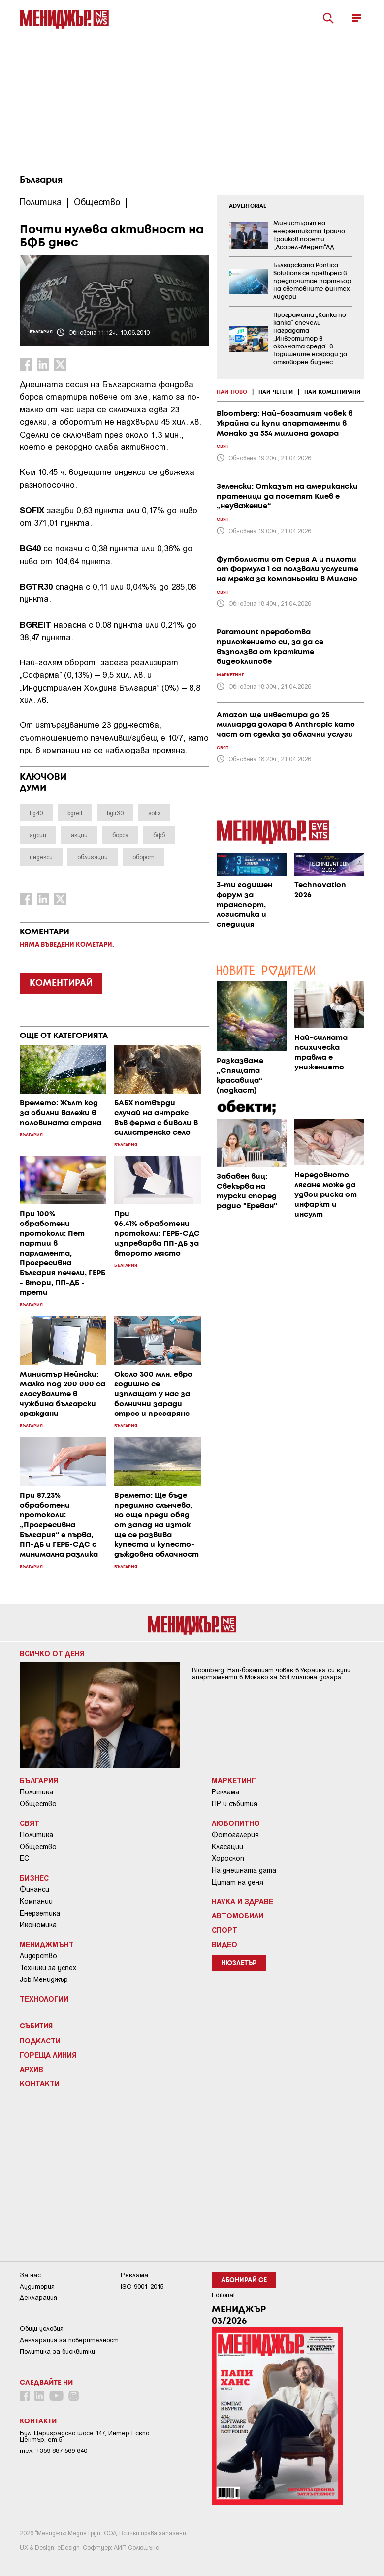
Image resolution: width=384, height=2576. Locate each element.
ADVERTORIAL (247, 206)
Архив (31, 2069)
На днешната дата (244, 1870)
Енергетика (40, 1913)
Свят (29, 1823)
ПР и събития (234, 1803)
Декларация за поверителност (69, 2340)
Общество (38, 1803)
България (41, 180)
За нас (30, 2275)
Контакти (40, 2083)
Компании (36, 1901)
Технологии (44, 1998)
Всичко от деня (52, 1653)
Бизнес (34, 1877)
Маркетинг (234, 1780)
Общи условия (42, 2328)
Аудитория (37, 2286)
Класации (227, 1846)
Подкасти (40, 2040)
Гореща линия (48, 2054)
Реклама (225, 1792)
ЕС (24, 1858)
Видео (224, 1944)
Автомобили (237, 1915)
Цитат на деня (237, 1882)
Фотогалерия (235, 1834)
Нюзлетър (238, 1963)
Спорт (224, 1929)
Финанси (34, 1889)
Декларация (38, 2297)
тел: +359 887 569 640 (53, 2451)
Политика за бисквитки (57, 2351)
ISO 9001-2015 (142, 2286)
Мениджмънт (47, 1944)
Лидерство (38, 1955)
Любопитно (236, 1823)
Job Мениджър (44, 1979)
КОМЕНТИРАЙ (61, 983)
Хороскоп (228, 1858)
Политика (36, 1792)
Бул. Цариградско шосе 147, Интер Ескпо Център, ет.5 (84, 2436)
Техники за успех (48, 1967)
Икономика (38, 1924)
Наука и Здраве (242, 1901)
